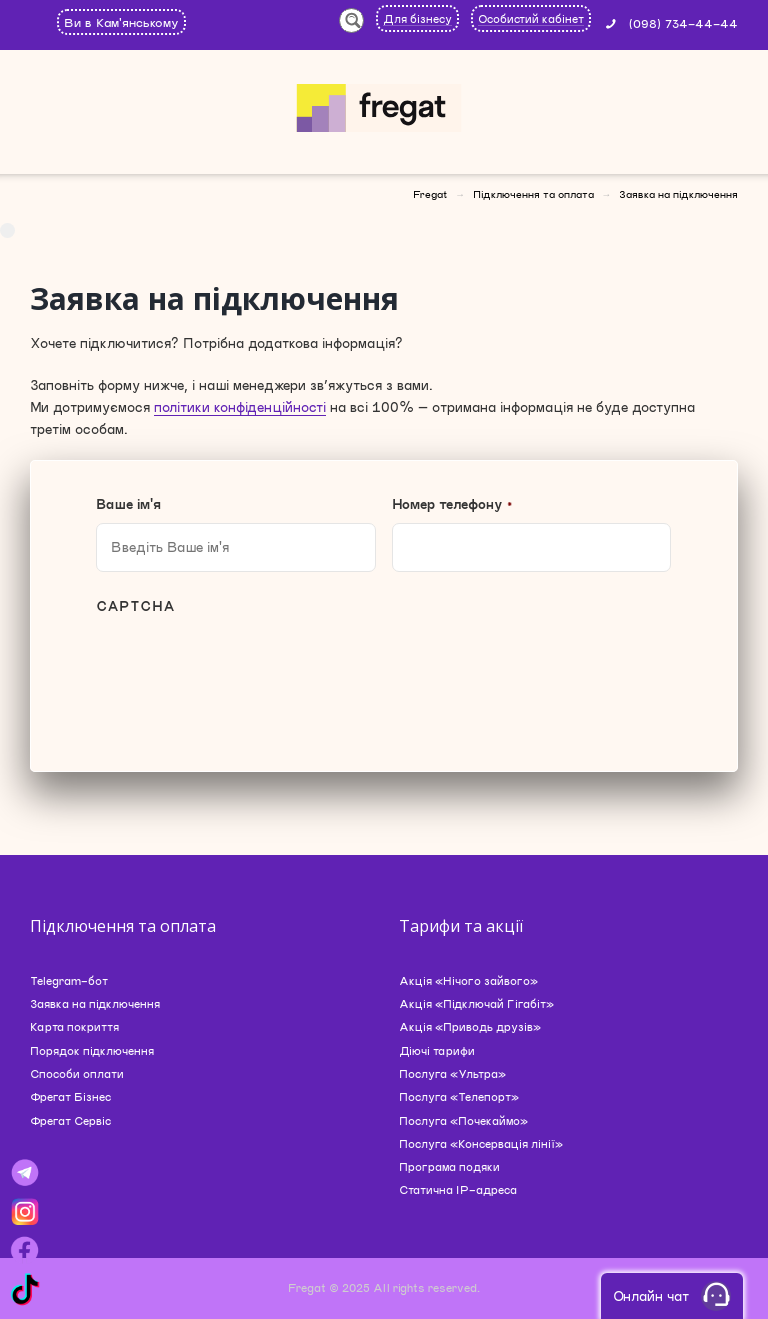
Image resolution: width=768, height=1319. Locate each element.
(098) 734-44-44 (683, 23)
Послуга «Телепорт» (459, 1096)
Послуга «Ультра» (452, 1073)
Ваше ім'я (128, 504)
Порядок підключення (92, 1050)
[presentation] (248, 675)
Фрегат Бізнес (70, 1096)
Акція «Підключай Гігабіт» (476, 1003)
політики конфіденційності (240, 407)
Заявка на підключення (95, 1003)
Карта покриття (74, 1026)
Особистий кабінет (531, 18)
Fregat (430, 194)
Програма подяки (449, 1166)
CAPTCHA (135, 606)
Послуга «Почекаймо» (463, 1120)
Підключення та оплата (533, 194)
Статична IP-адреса (458, 1189)
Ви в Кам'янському (121, 22)
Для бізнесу (417, 18)
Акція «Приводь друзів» (470, 1026)
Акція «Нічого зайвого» (468, 980)
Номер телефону (452, 504)
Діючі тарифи (437, 1050)
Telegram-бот (69, 980)
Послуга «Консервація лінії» (481, 1143)
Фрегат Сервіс (70, 1120)
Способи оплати (77, 1073)
